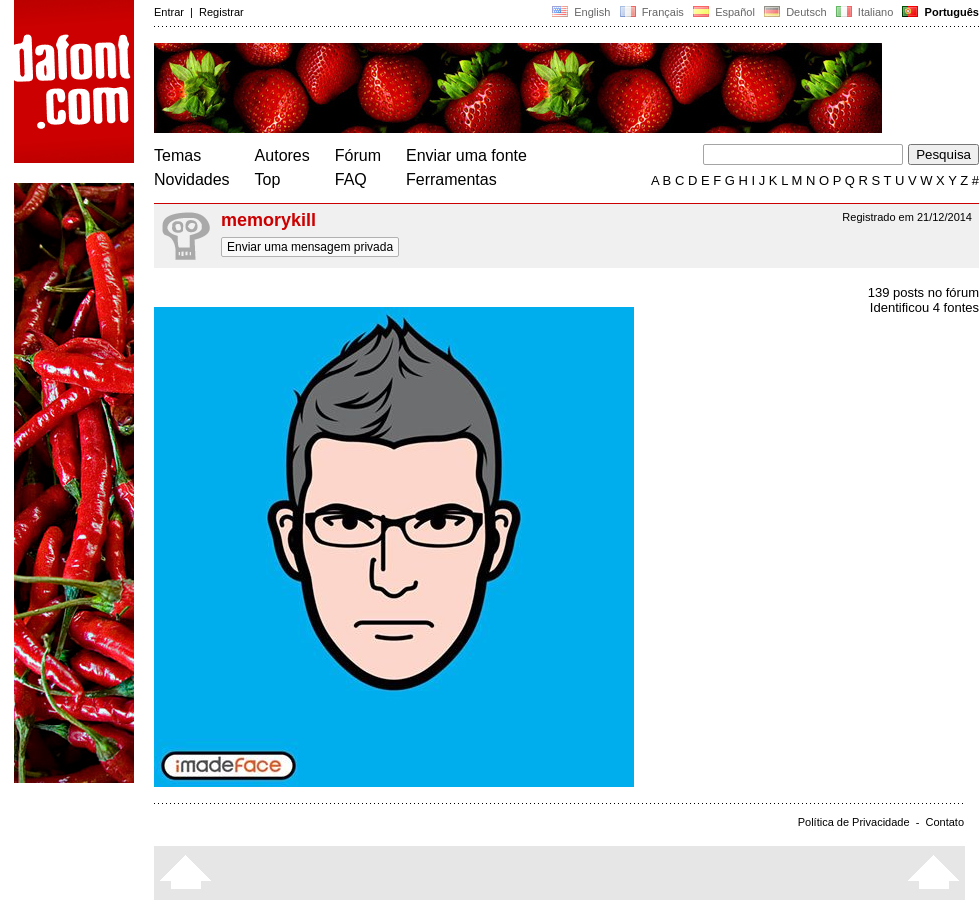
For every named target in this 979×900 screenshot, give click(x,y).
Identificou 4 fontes (924, 307)
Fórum (358, 155)
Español (724, 12)
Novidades (192, 179)
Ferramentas (451, 179)
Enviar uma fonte (466, 155)
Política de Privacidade (854, 822)
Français (651, 12)
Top (268, 179)
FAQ (351, 179)
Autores (282, 155)
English (581, 12)
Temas (177, 155)
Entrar (169, 12)
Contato (944, 822)
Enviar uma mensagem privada (310, 247)
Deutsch (795, 12)
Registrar (221, 12)
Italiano (865, 12)
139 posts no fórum (923, 292)
